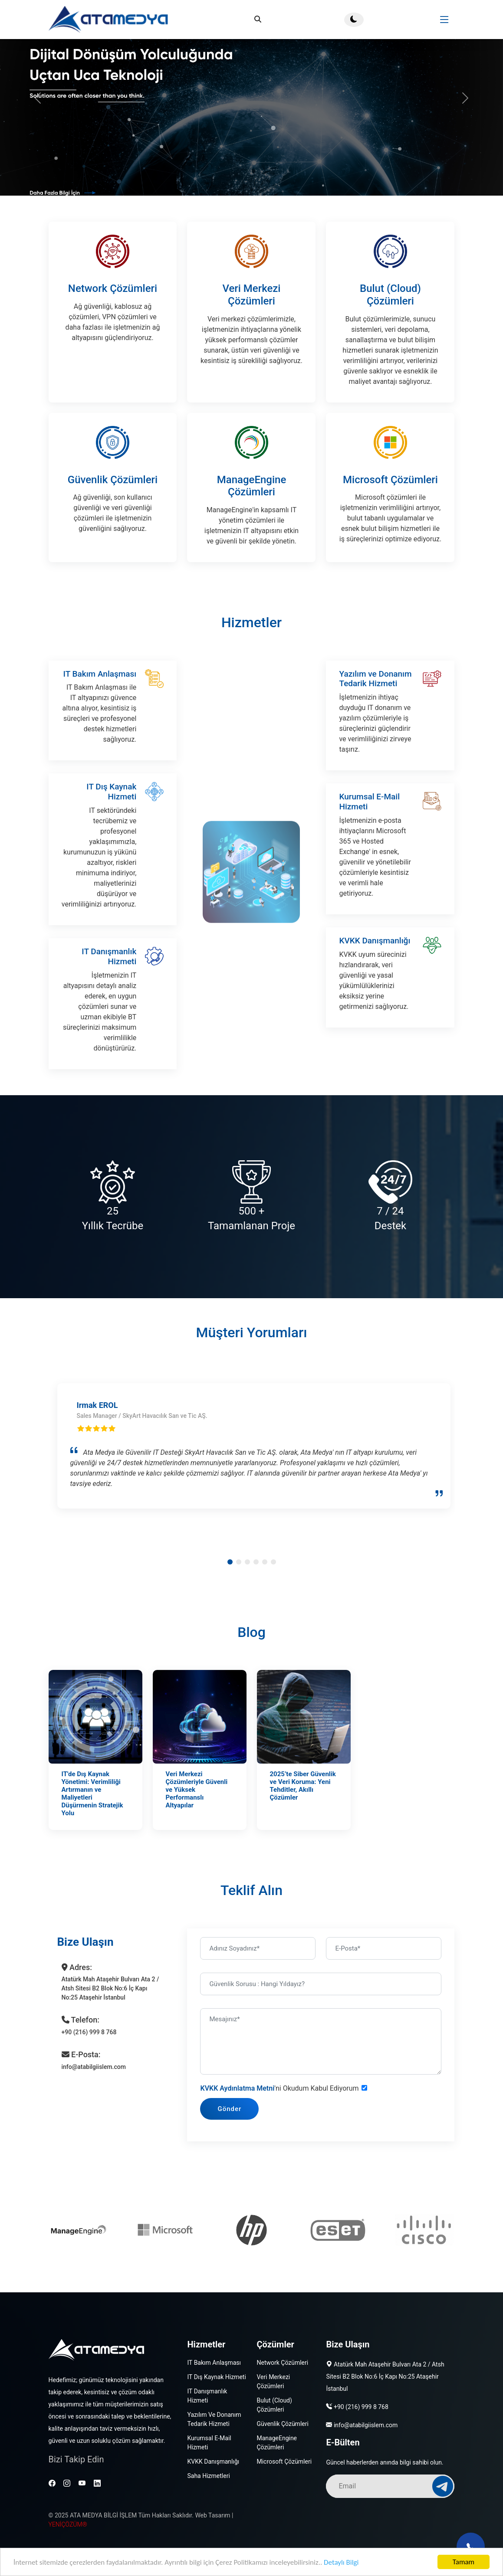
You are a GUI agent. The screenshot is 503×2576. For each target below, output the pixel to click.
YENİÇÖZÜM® (68, 2524)
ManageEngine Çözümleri (251, 514)
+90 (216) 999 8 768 (361, 2406)
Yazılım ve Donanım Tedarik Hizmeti (375, 721)
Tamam (463, 2561)
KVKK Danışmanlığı (374, 983)
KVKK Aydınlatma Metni (259, 2088)
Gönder (251, 2109)
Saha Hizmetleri (208, 2475)
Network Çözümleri (112, 288)
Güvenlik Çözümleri (113, 508)
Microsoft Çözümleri (390, 508)
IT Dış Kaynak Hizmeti (111, 834)
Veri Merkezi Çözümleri (251, 294)
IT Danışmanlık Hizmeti (109, 999)
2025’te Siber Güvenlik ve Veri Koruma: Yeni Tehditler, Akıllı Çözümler (303, 1807)
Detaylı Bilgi (341, 2562)
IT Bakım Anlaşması (100, 716)
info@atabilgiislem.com (366, 2425)
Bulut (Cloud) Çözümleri (390, 294)
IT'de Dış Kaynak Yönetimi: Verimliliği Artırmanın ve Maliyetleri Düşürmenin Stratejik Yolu (92, 1815)
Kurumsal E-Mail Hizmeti (369, 844)
